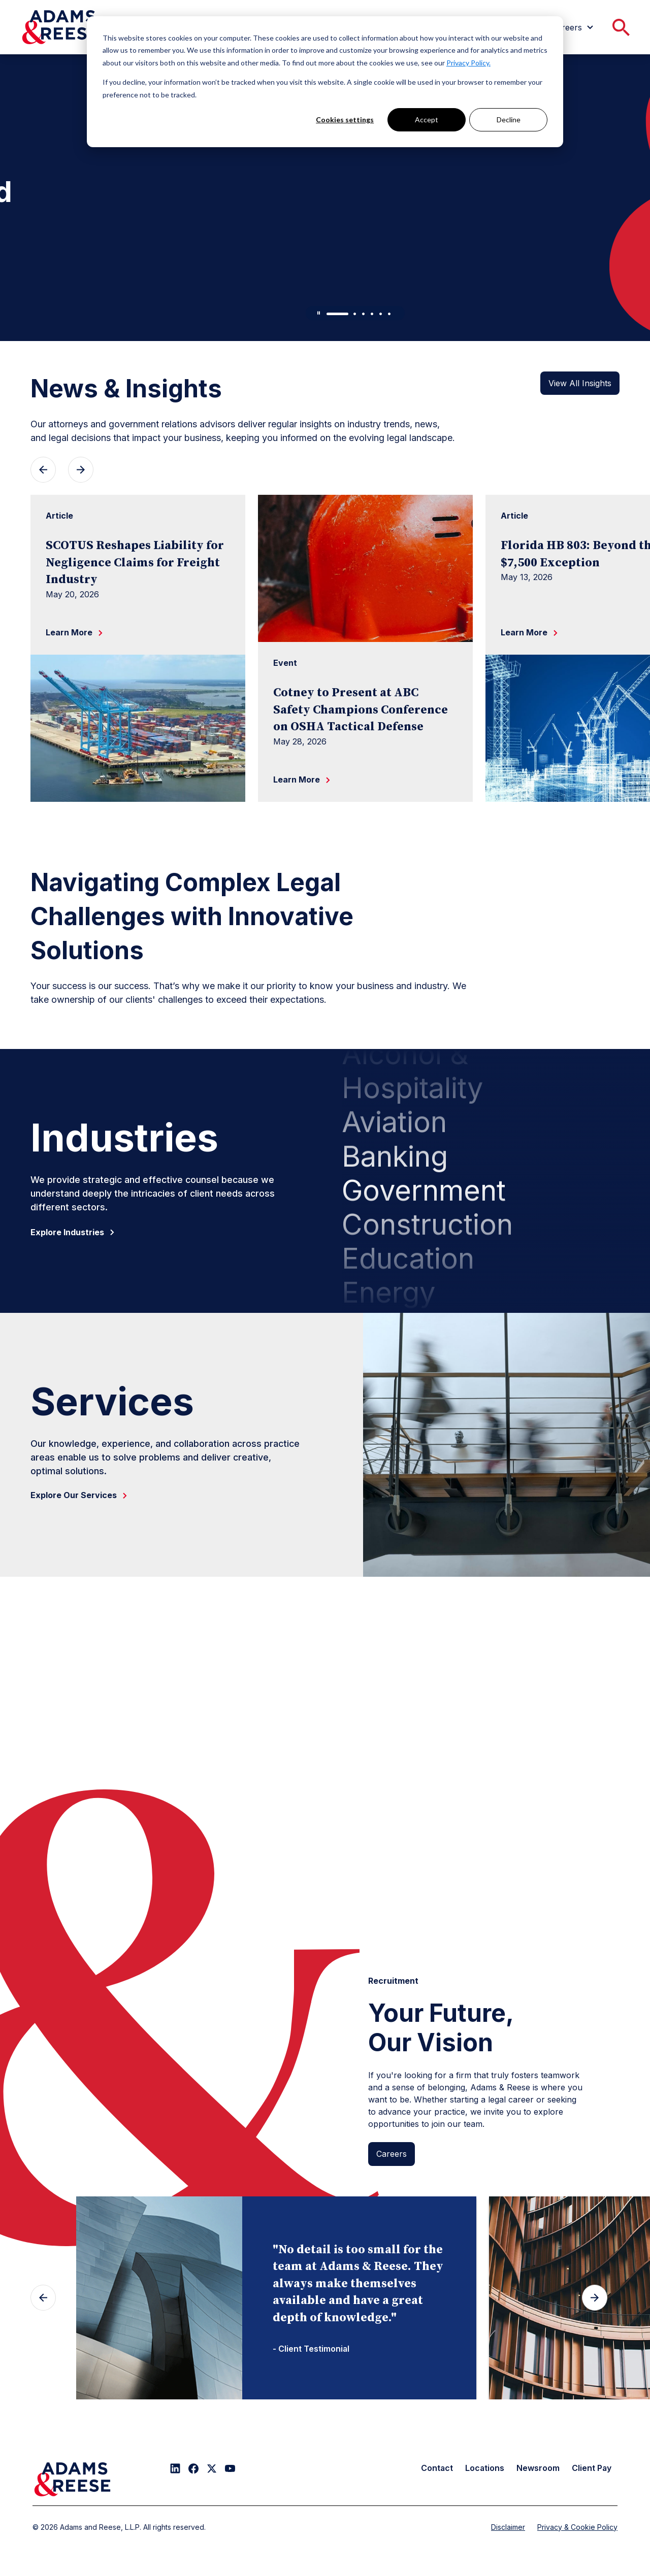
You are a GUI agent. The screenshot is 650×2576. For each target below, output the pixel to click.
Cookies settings (345, 119)
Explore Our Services (80, 1495)
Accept (426, 119)
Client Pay (591, 2468)
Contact (437, 2468)
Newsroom (538, 2468)
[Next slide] (594, 2298)
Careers (391, 2154)
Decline (509, 119)
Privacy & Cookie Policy (577, 2527)
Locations (484, 2468)
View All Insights (579, 383)
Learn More (61, 311)
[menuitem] (573, 27)
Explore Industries (74, 1232)
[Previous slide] (43, 2298)
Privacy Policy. (468, 62)
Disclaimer (508, 2527)
